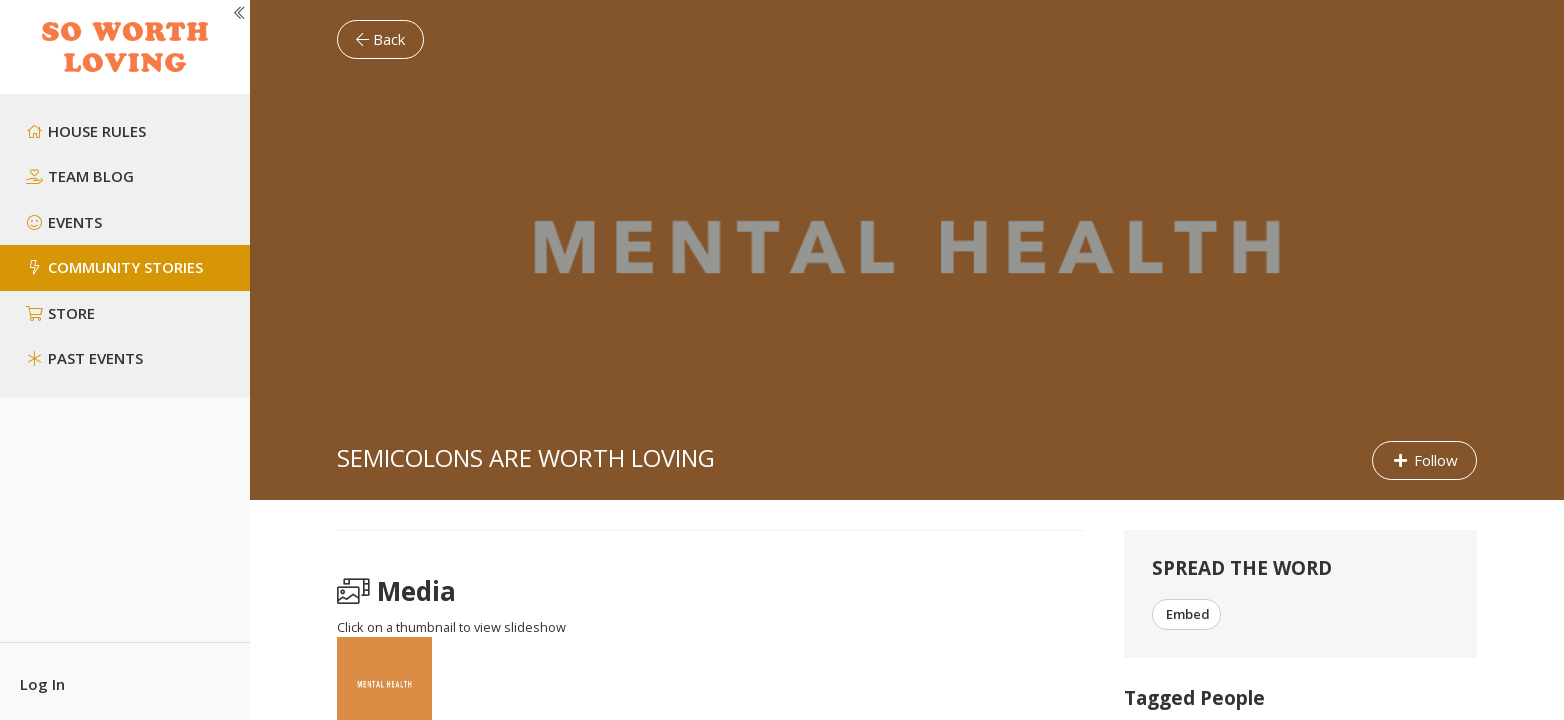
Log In (42, 684)
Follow (1424, 460)
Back (380, 39)
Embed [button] (1186, 614)
